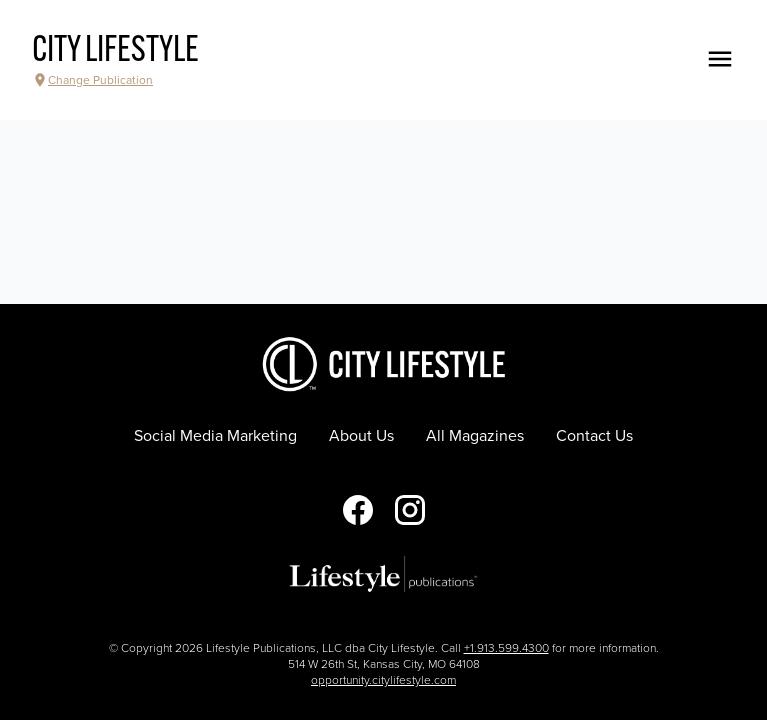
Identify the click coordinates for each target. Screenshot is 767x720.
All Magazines (475, 436)
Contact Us (594, 436)
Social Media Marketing (215, 436)
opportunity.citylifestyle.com (383, 680)
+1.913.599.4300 (506, 648)
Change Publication (92, 80)
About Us (361, 436)
